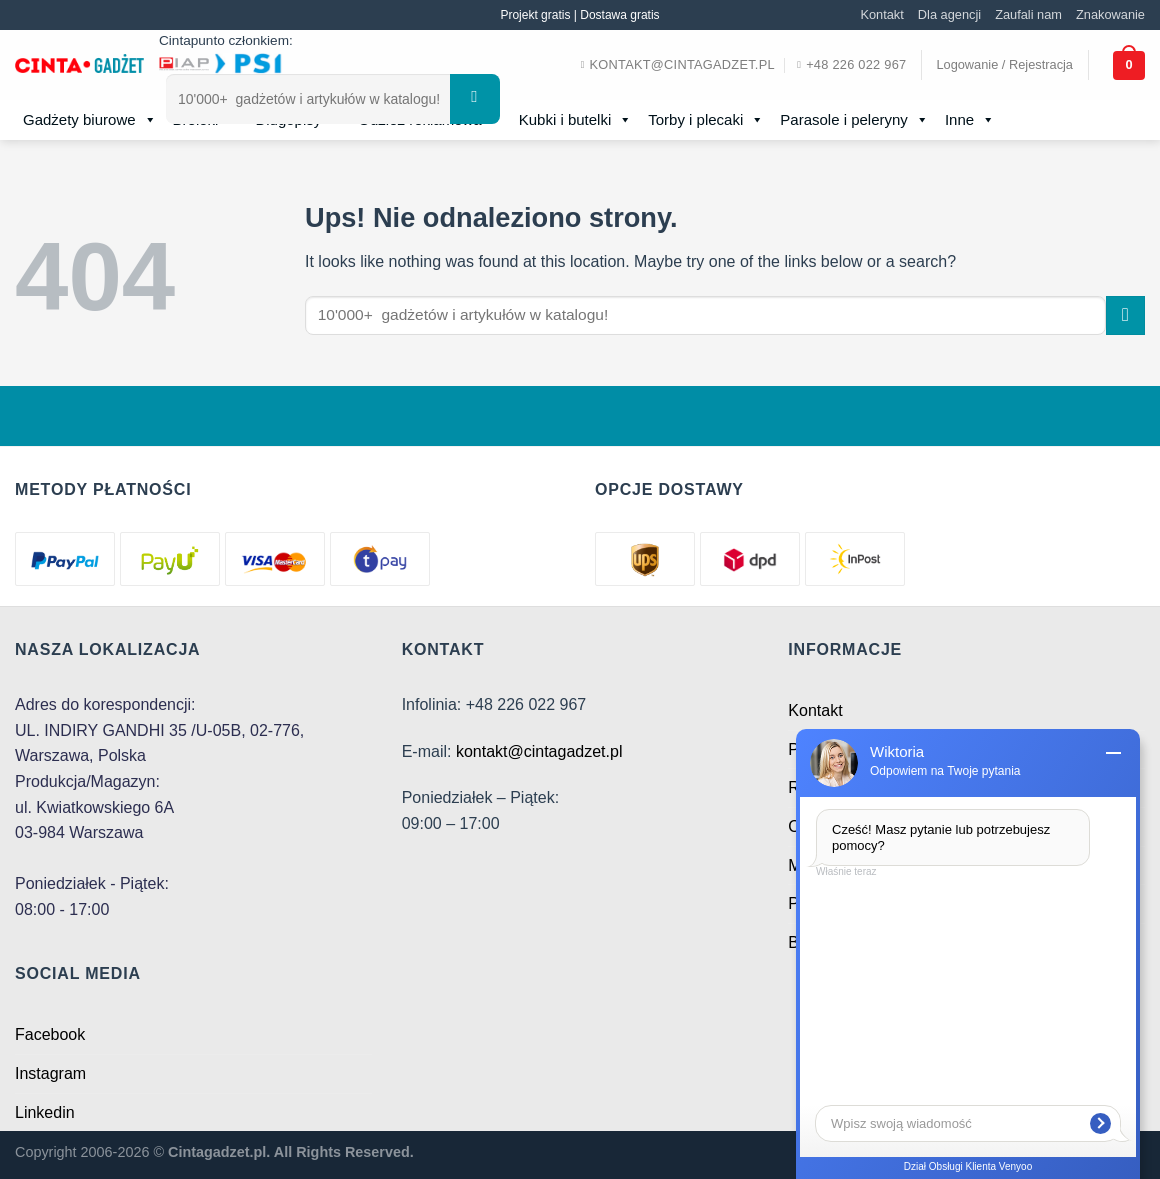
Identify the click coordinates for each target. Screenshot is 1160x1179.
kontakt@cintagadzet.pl (539, 751)
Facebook (50, 1034)
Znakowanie (1110, 14)
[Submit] (475, 99)
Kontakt (881, 14)
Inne (970, 120)
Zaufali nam (1028, 14)
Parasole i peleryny (854, 120)
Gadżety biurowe (90, 120)
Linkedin (45, 1112)
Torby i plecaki (706, 120)
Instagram (50, 1073)
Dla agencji (949, 14)
